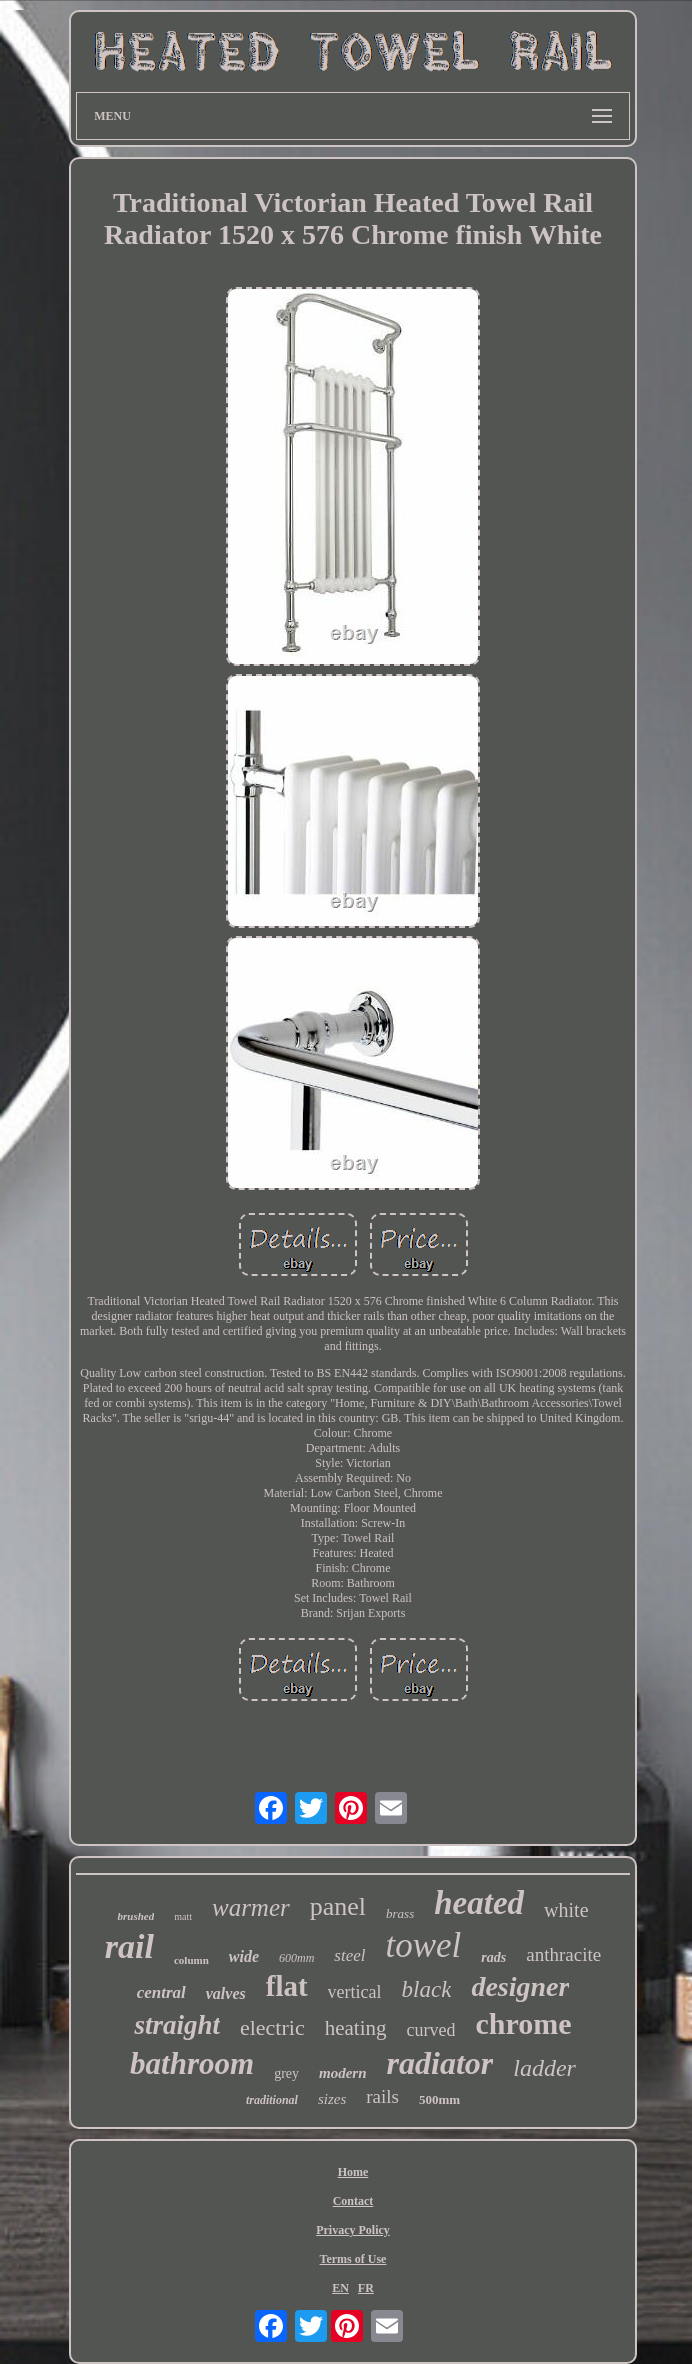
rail (129, 1946)
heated (479, 1903)
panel (338, 1906)
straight (177, 2025)
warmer (251, 1907)
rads (493, 1957)
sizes (332, 2099)
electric (272, 2027)
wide (244, 1956)
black (427, 1989)
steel (349, 1955)
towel (424, 1945)
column (191, 1960)
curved (431, 2030)
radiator (440, 2063)
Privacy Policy (353, 2230)
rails (382, 2096)
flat (287, 1986)
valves (226, 1993)
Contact (353, 2201)
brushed (135, 1916)
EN (340, 2288)
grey (286, 2073)
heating (356, 2028)
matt (183, 1916)
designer (520, 1986)
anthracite (563, 1954)
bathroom (192, 2063)
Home (353, 2172)
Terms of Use (353, 2259)
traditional (272, 2100)
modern (343, 2073)
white (566, 1910)
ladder (544, 2068)
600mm (296, 1958)
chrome (523, 2023)
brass (400, 1913)
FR (366, 2288)
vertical (355, 1992)
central (161, 1992)
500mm (439, 2099)
